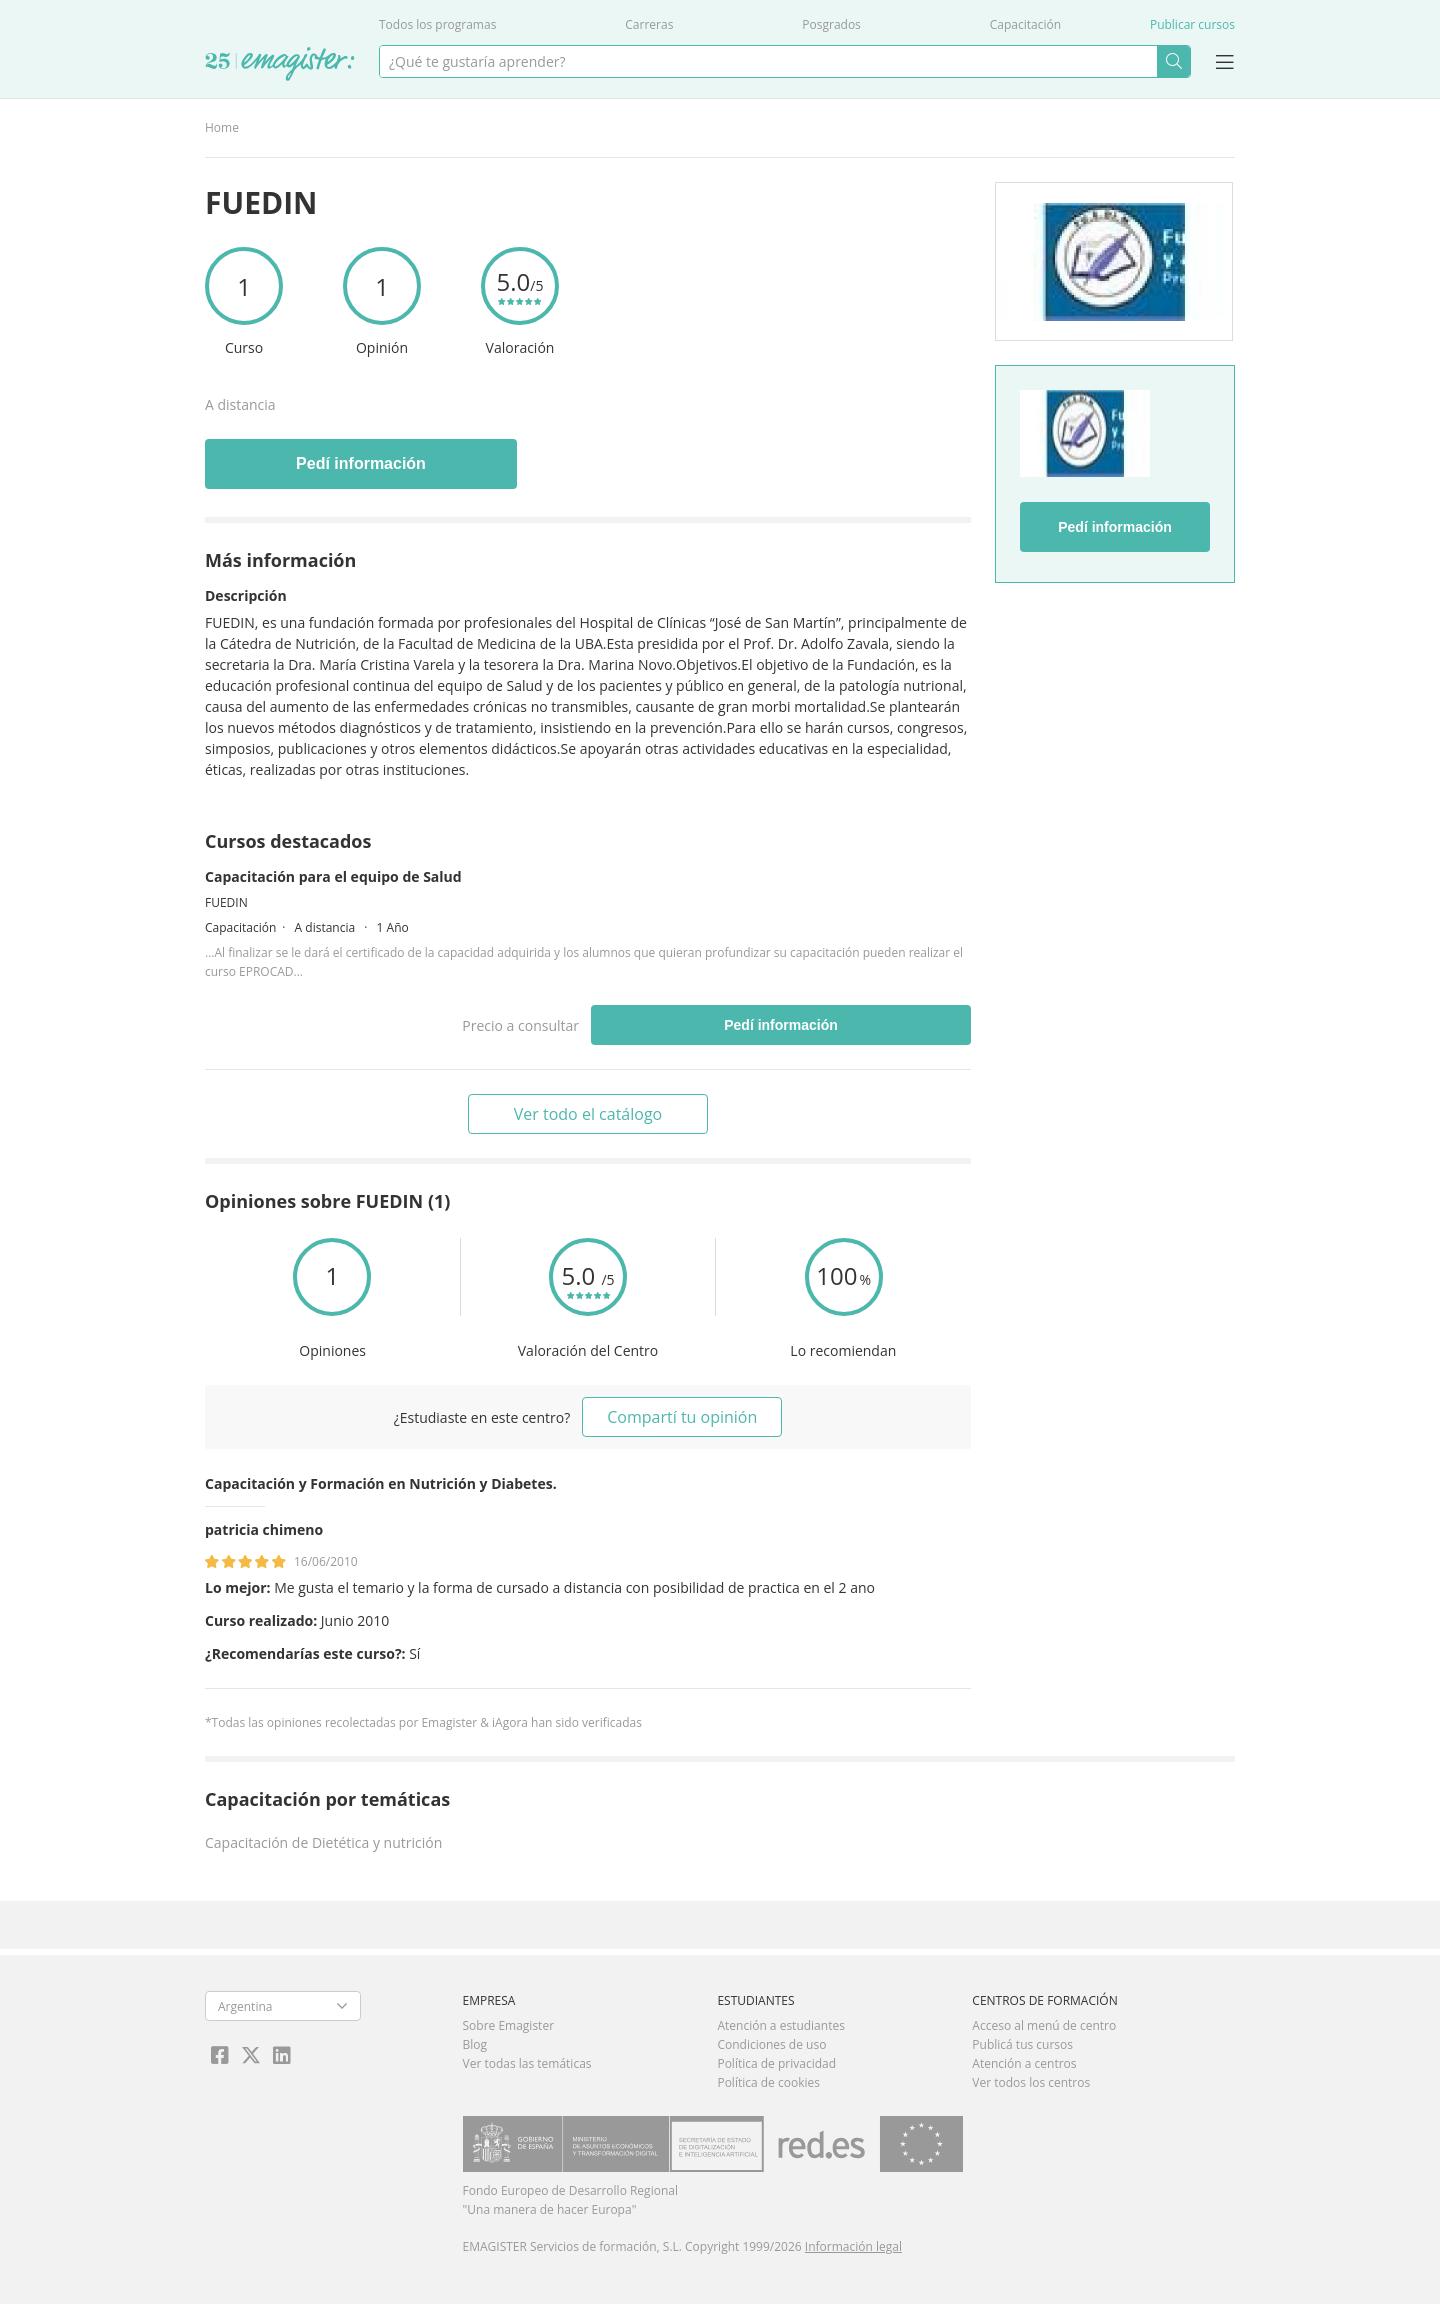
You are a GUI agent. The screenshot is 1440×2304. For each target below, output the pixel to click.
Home (222, 127)
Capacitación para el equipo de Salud (333, 876)
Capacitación (1025, 24)
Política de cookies (768, 2082)
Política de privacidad (776, 2063)
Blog (475, 2044)
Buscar (1173, 61)
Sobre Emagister (509, 2025)
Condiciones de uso (771, 2044)
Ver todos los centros (1031, 2082)
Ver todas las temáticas (527, 2063)
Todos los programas (437, 24)
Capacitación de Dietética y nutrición (323, 1842)
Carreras (649, 24)
